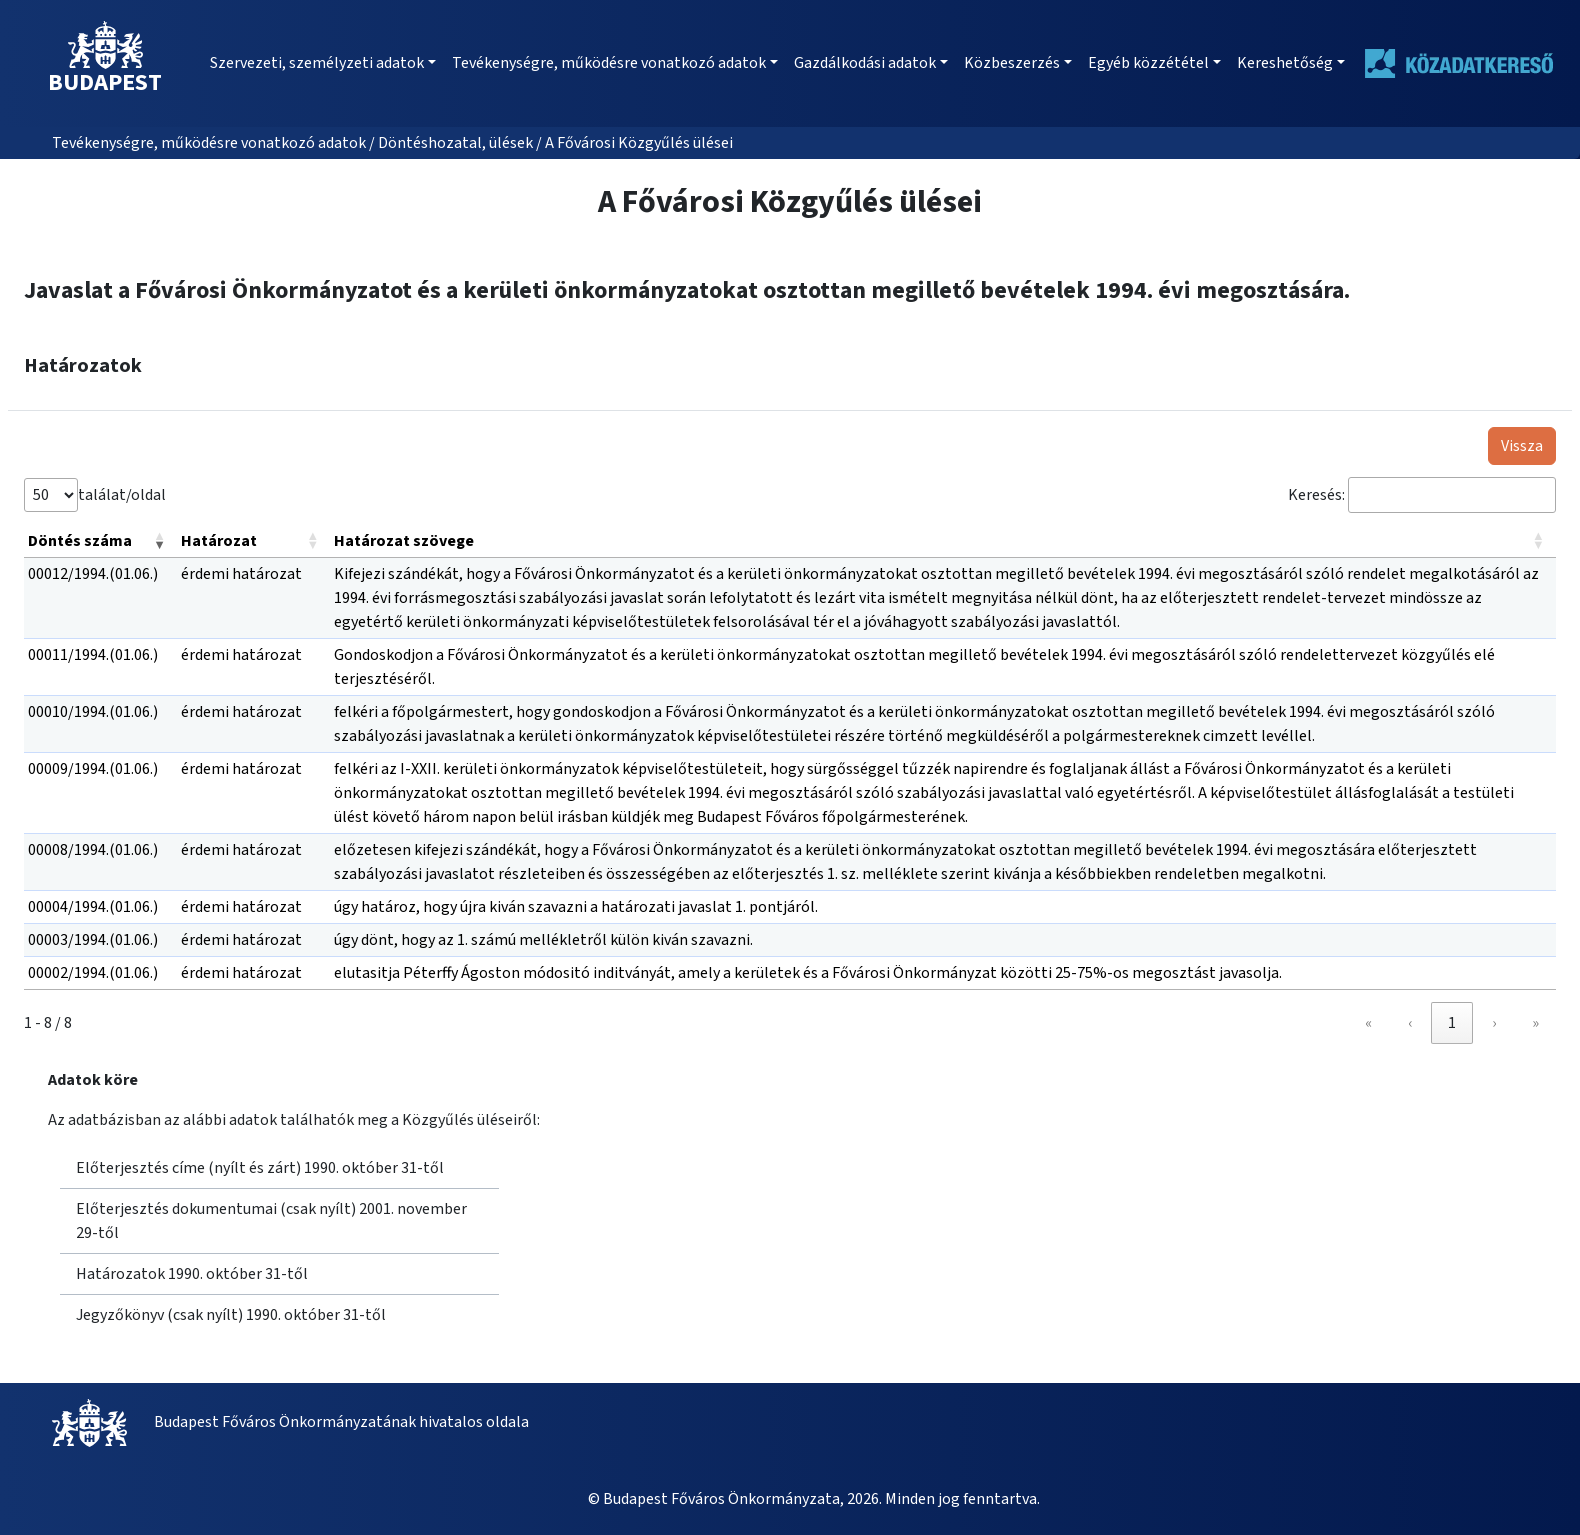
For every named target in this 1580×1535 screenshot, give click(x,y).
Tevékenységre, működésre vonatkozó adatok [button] (609, 63)
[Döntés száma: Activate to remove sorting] (100, 541)
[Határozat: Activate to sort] (253, 541)
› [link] (1494, 1023)
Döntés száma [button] (80, 541)
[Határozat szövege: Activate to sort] (943, 541)
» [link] (1535, 1023)
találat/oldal (122, 495)
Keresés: (1316, 495)
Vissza (1522, 446)
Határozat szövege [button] (404, 541)
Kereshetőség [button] (1285, 63)
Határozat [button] (219, 541)
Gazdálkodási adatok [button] (865, 63)
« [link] (1368, 1023)
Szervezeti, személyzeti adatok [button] (317, 63)
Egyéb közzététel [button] (1148, 63)
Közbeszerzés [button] (1012, 63)
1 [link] (1452, 1023)
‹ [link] (1410, 1023)
